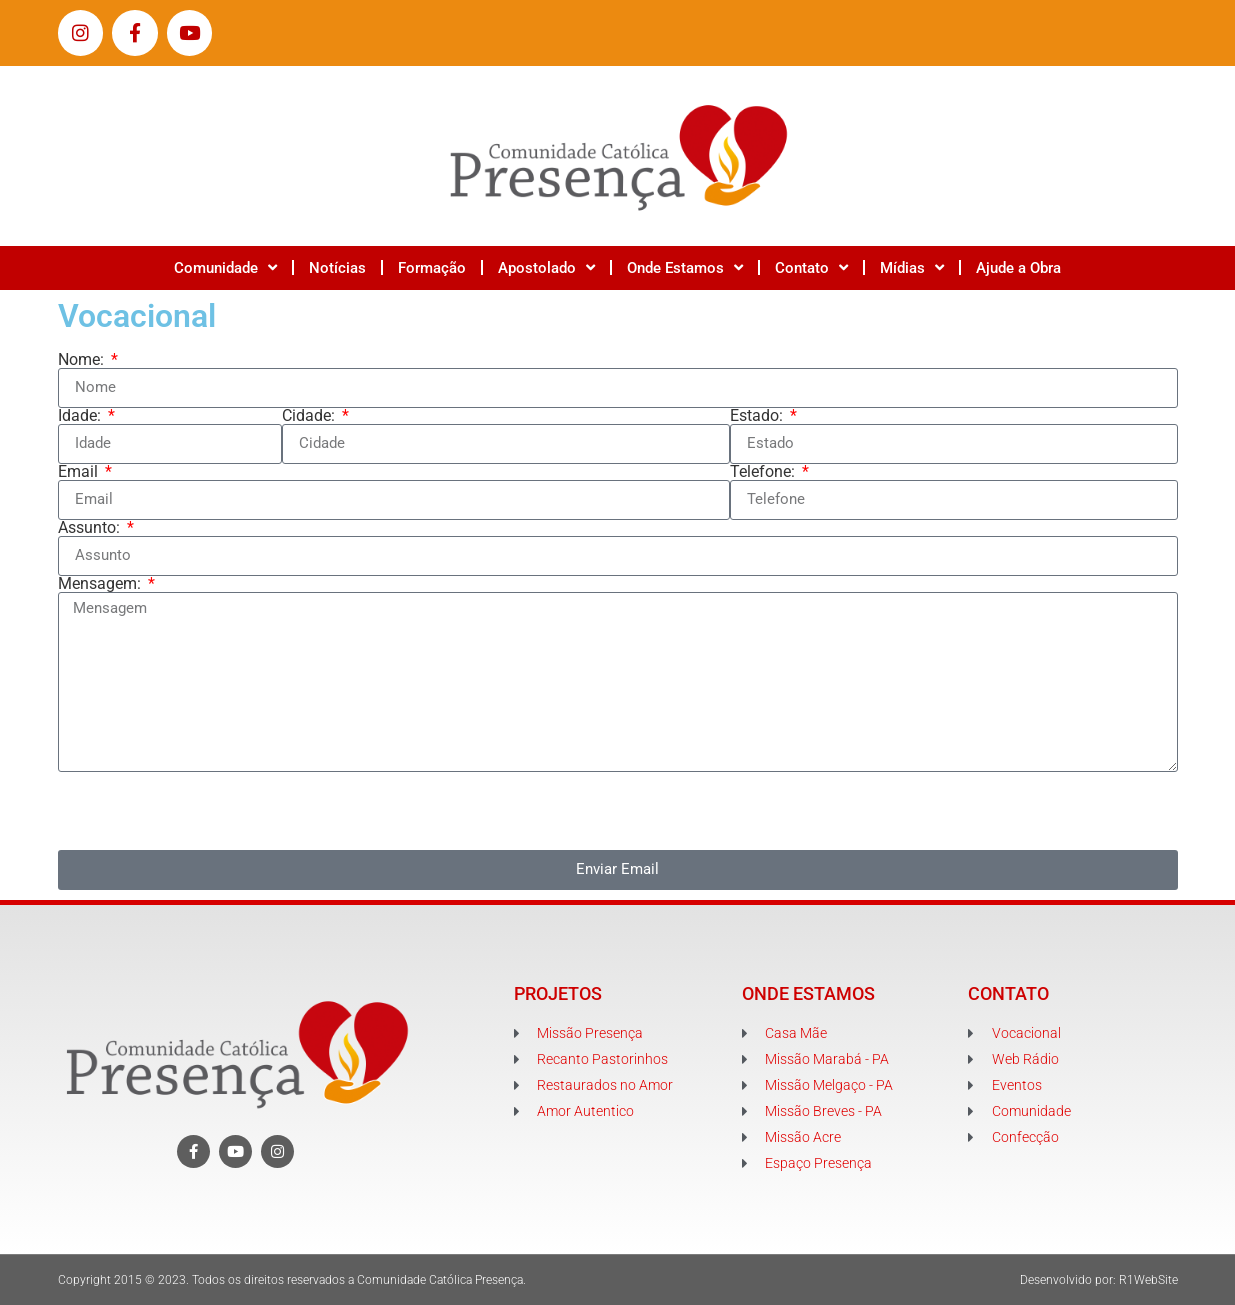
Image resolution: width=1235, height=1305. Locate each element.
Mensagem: (101, 584)
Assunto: (91, 528)
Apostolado (546, 267)
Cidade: (310, 416)
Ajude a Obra (1018, 268)
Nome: (83, 360)
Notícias (337, 268)
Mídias (912, 267)
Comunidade (225, 267)
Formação (432, 268)
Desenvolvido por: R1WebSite (1099, 1280)
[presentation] (210, 811)
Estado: (758, 416)
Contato (811, 267)
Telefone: (764, 472)
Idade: (81, 416)
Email (80, 472)
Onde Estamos (685, 267)
